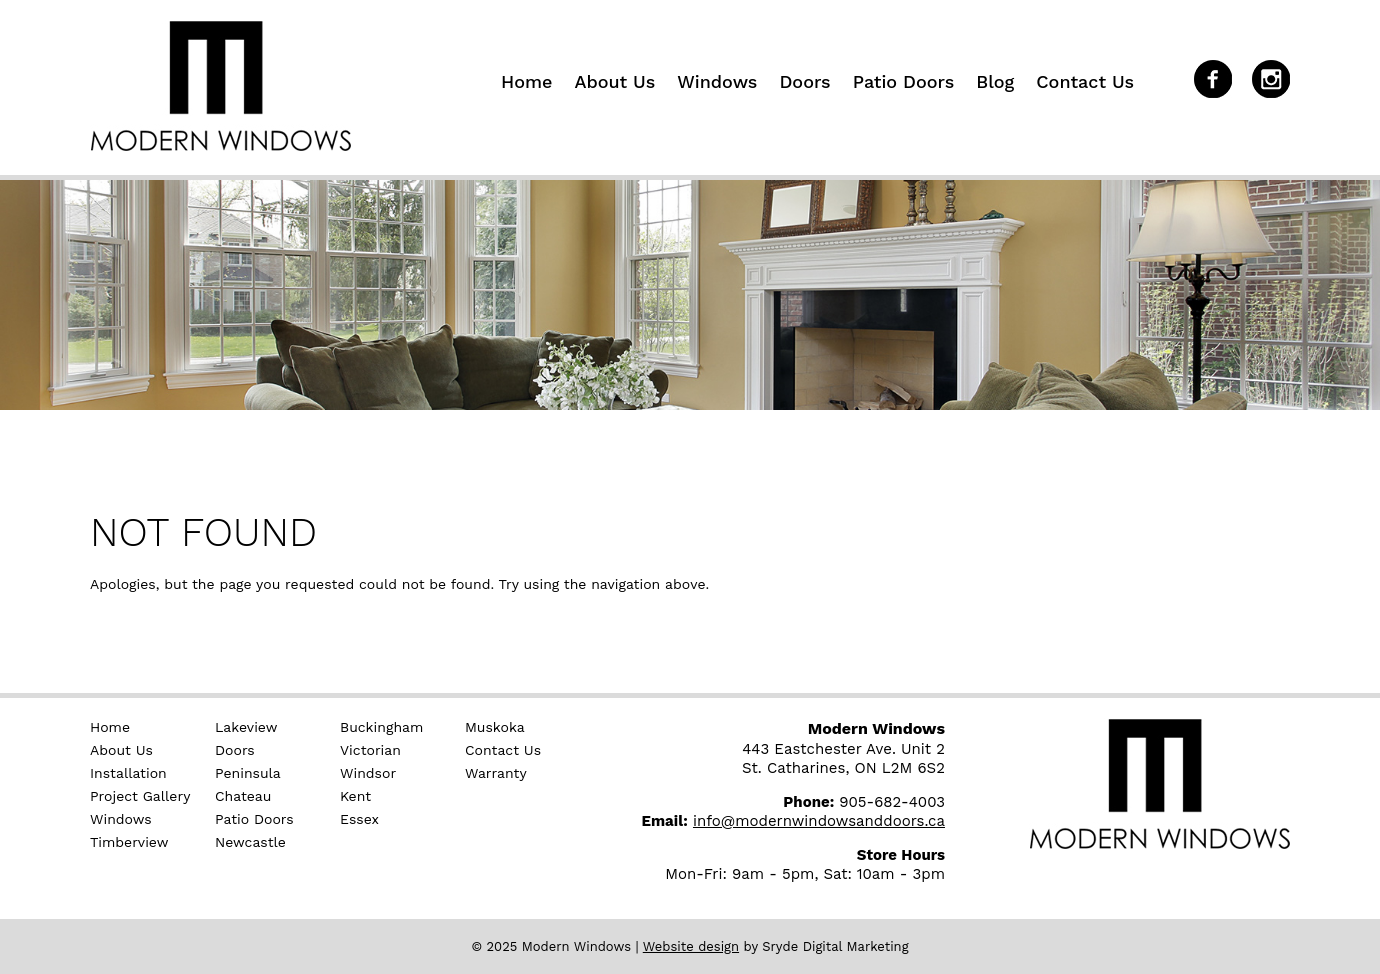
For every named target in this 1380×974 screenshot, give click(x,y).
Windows (717, 81)
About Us (614, 81)
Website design (691, 946)
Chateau (243, 796)
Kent (355, 796)
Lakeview (246, 727)
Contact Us (1085, 81)
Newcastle (250, 842)
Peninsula (248, 773)
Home (526, 81)
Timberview (129, 842)
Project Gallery (140, 796)
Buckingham (381, 727)
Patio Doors (904, 81)
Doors (804, 81)
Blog (995, 81)
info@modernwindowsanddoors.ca (819, 821)
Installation (128, 773)
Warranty (496, 773)
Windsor (368, 773)
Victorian (370, 750)
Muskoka (495, 727)
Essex (359, 819)
